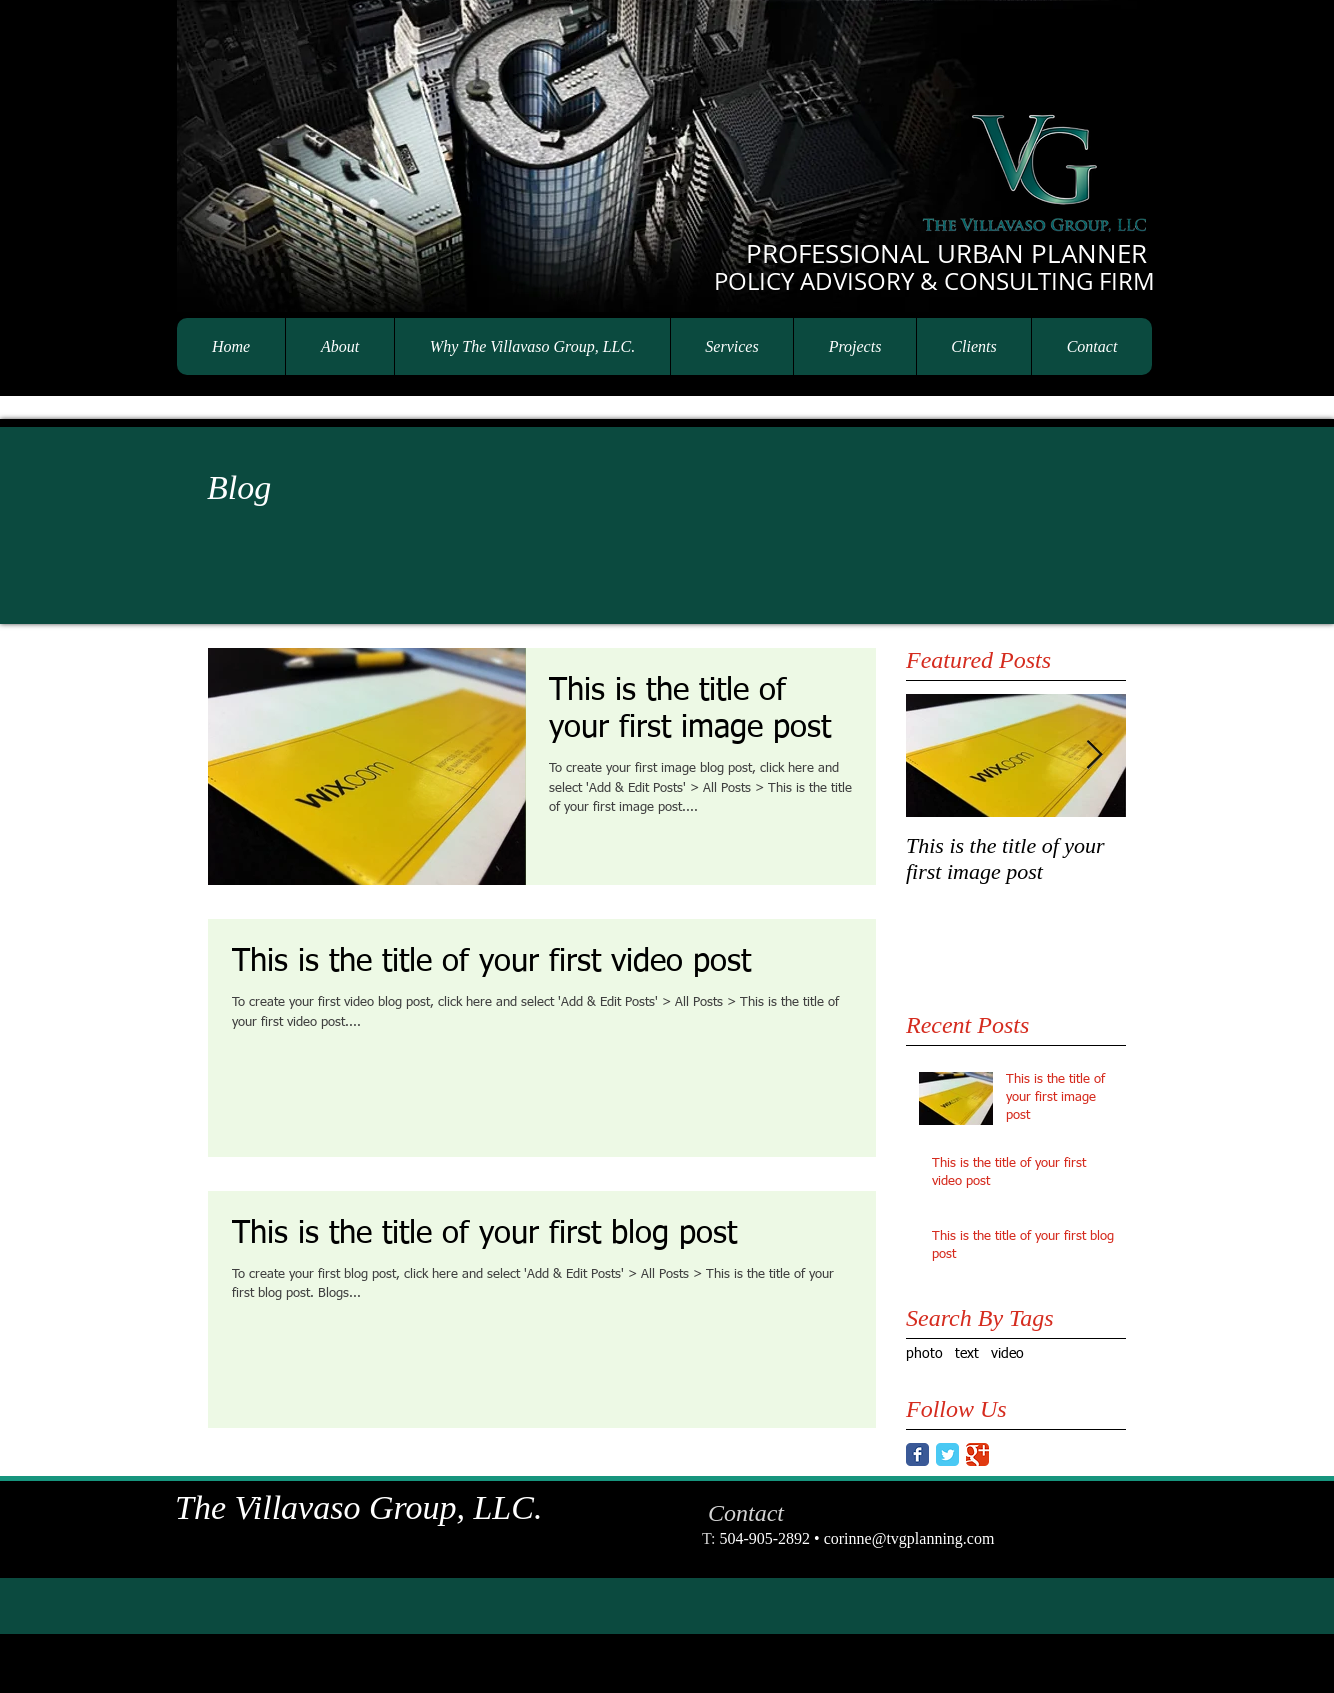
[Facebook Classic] (917, 1454)
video (1007, 1354)
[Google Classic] (977, 1454)
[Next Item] (1094, 755)
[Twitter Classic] (947, 1454)
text (967, 1354)
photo (924, 1354)
